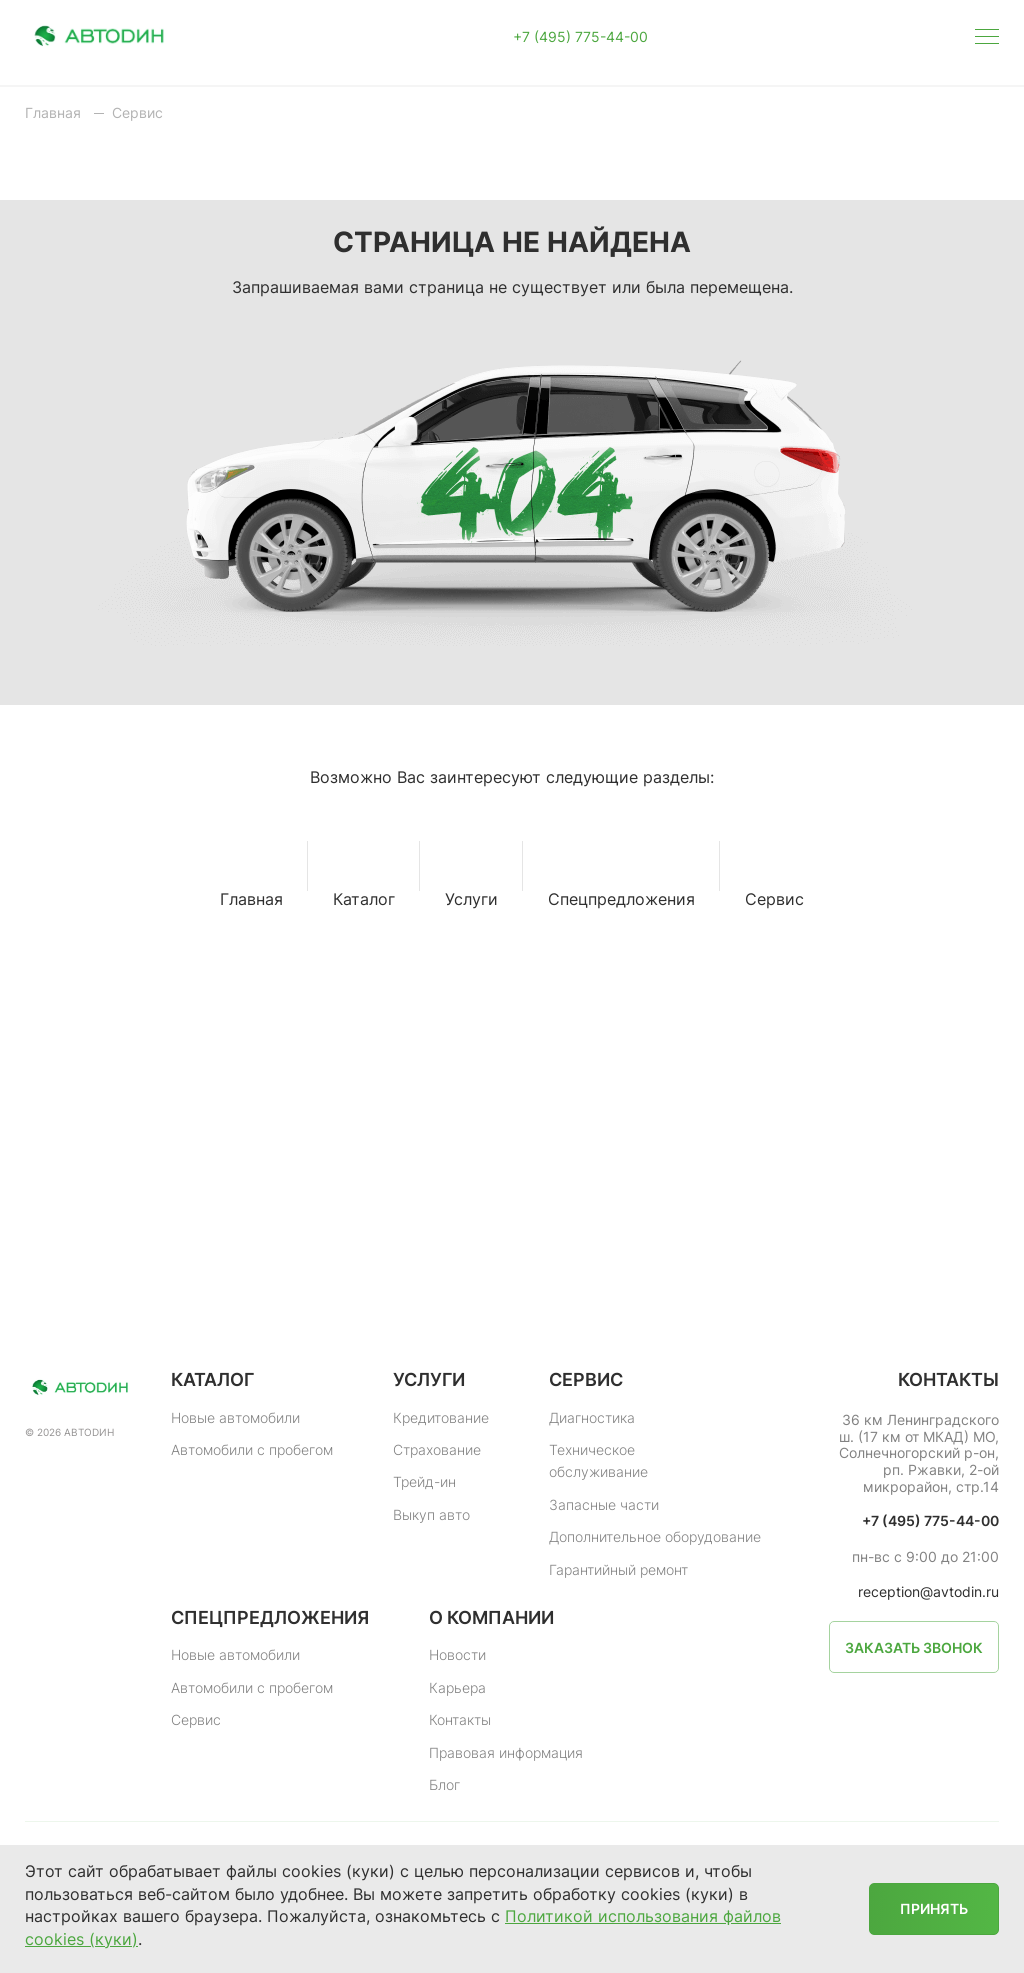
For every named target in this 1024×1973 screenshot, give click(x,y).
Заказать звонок (914, 1647)
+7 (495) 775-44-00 (580, 37)
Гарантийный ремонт (618, 1569)
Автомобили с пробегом (252, 1449)
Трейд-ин (424, 1481)
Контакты (460, 1719)
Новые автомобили (235, 1417)
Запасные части (604, 1504)
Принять (934, 1908)
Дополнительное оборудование (655, 1536)
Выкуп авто (431, 1514)
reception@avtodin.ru (928, 1592)
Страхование (437, 1449)
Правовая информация (506, 1752)
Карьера (457, 1687)
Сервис (196, 1719)
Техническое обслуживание (598, 1460)
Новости (457, 1654)
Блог (444, 1784)
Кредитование (441, 1417)
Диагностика (592, 1417)
